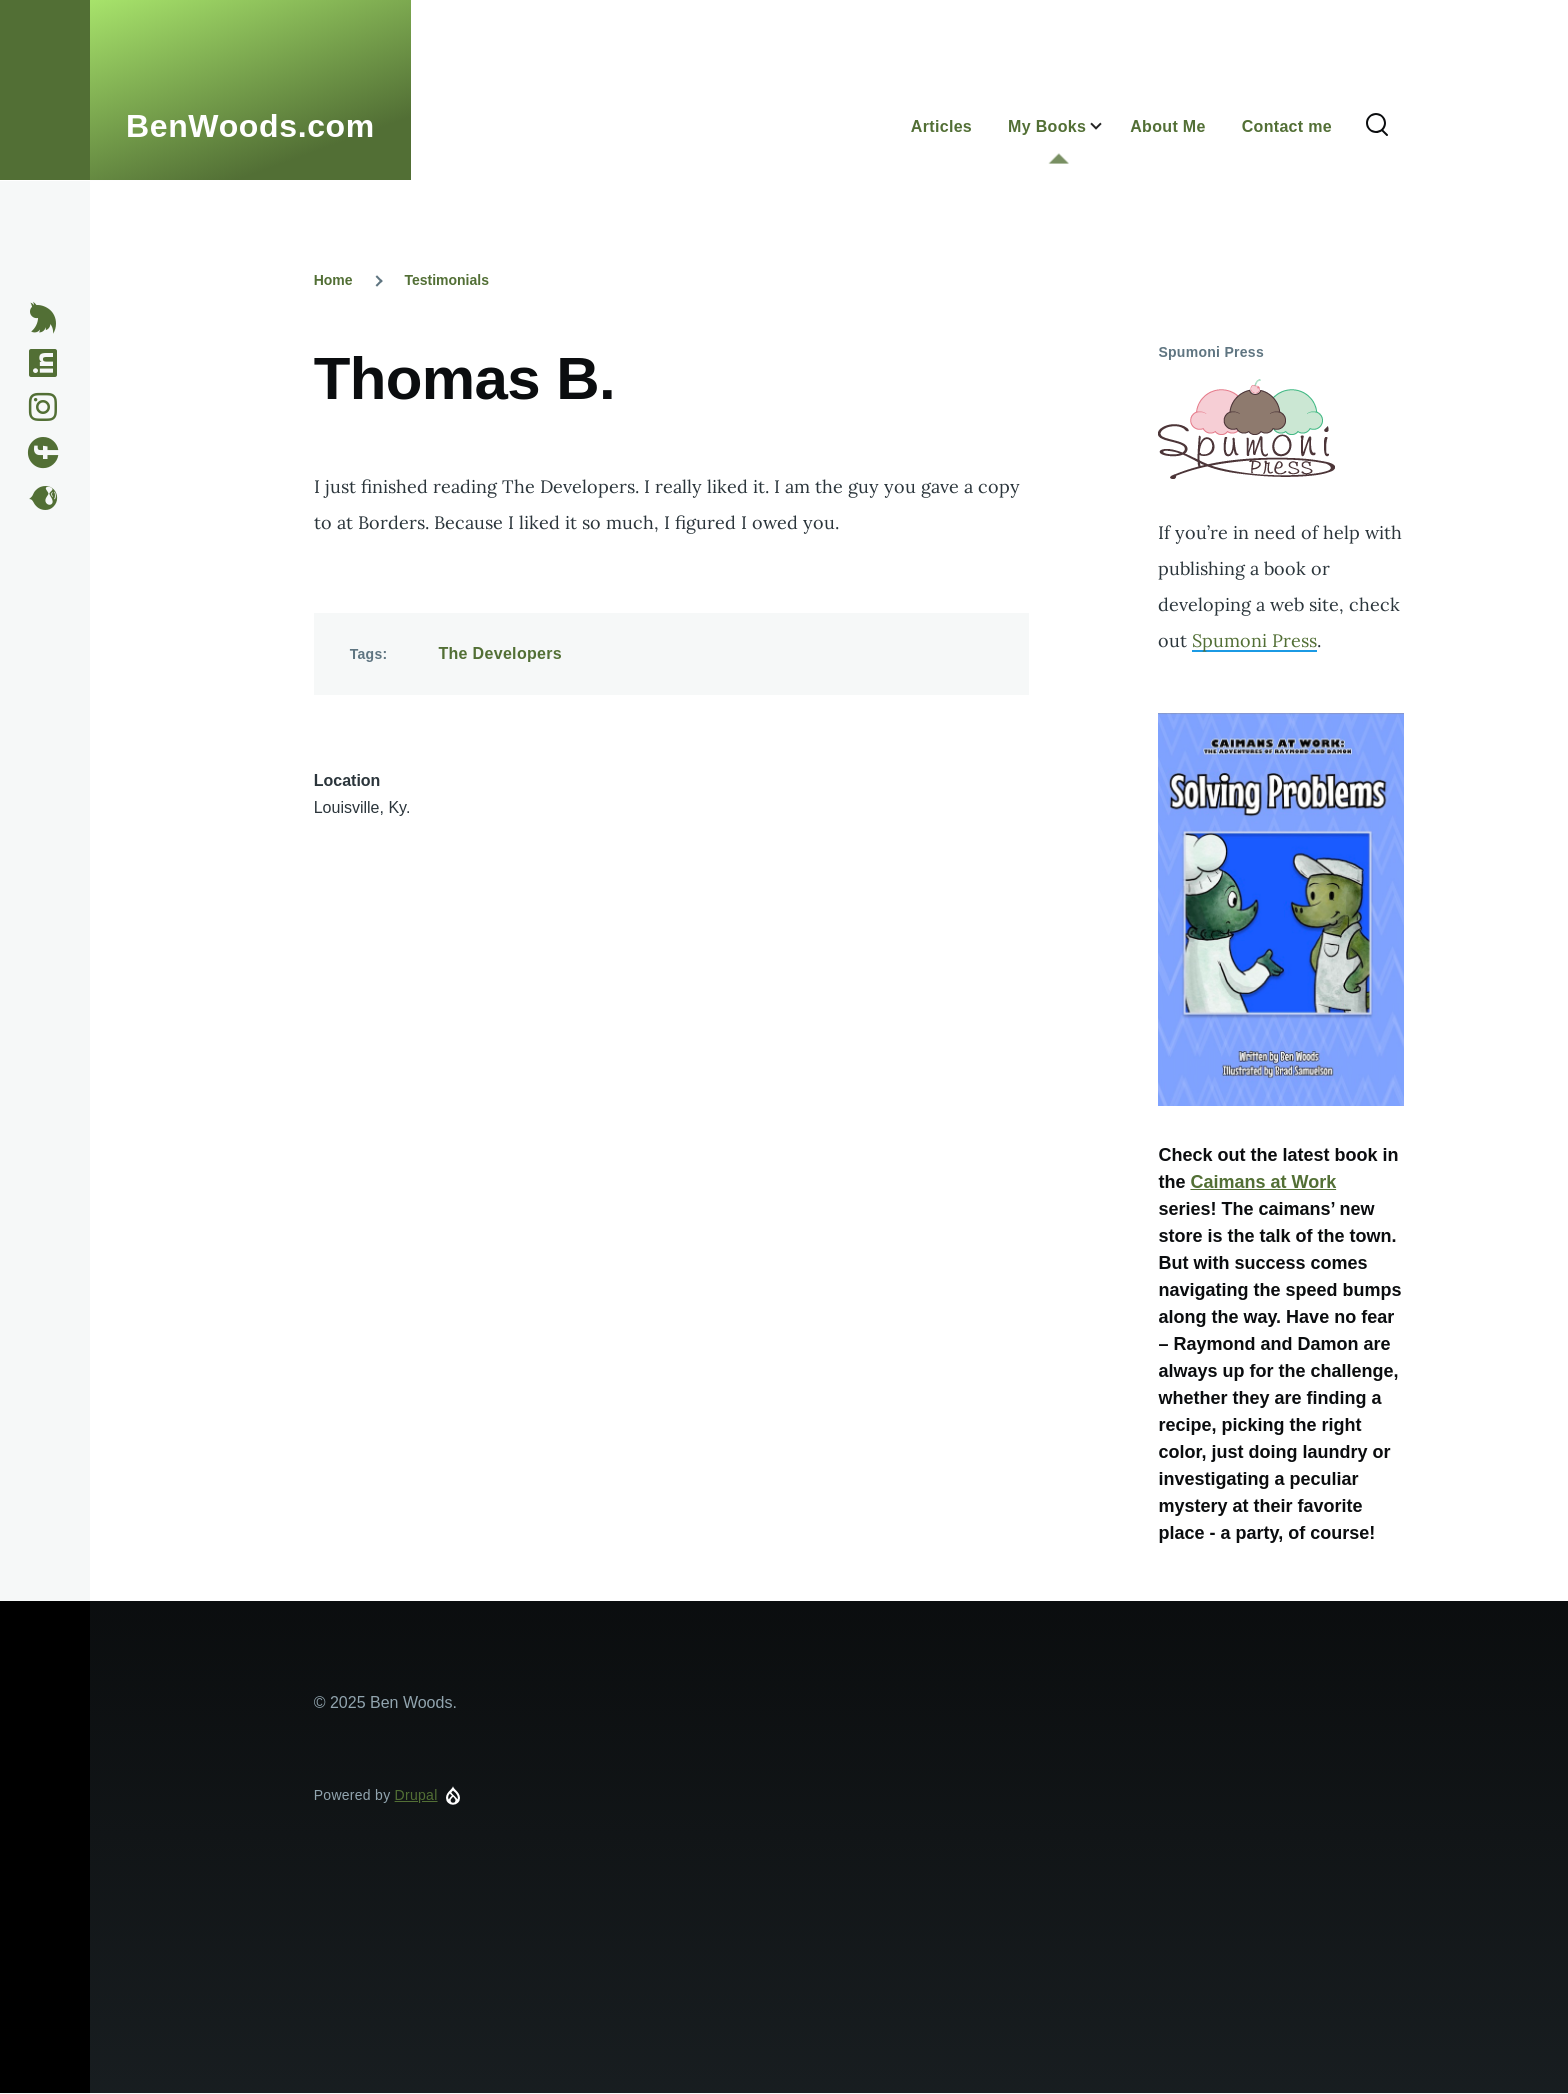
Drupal (416, 1795)
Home (333, 280)
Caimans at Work (1263, 1182)
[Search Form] (1377, 126)
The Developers (500, 653)
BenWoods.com (250, 126)
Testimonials (446, 280)
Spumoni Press (1254, 640)
